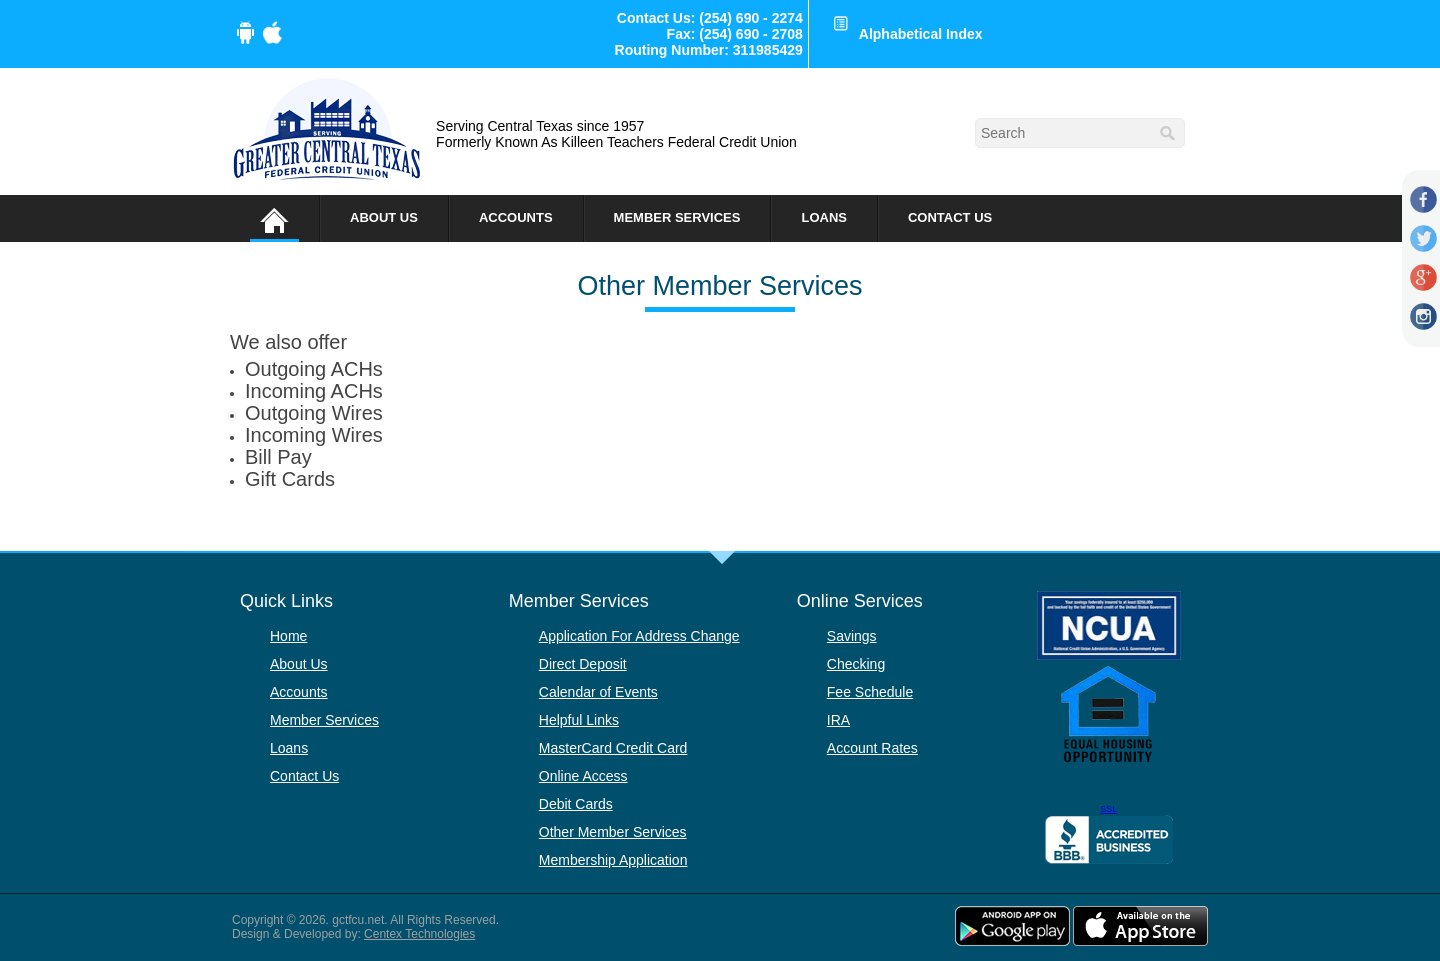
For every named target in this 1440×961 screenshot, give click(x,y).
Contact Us (950, 217)
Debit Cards (576, 804)
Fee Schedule (870, 692)
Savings (852, 636)
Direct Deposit (583, 664)
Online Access (583, 776)
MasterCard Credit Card (613, 748)
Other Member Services (613, 832)
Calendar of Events (598, 692)
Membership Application (613, 860)
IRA (838, 720)
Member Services (677, 217)
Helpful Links (579, 720)
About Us (384, 217)
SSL (1108, 809)
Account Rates (872, 748)
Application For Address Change (639, 636)
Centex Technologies (419, 934)
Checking (856, 664)
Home (288, 636)
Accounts (516, 217)
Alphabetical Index (921, 34)
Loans (824, 217)
